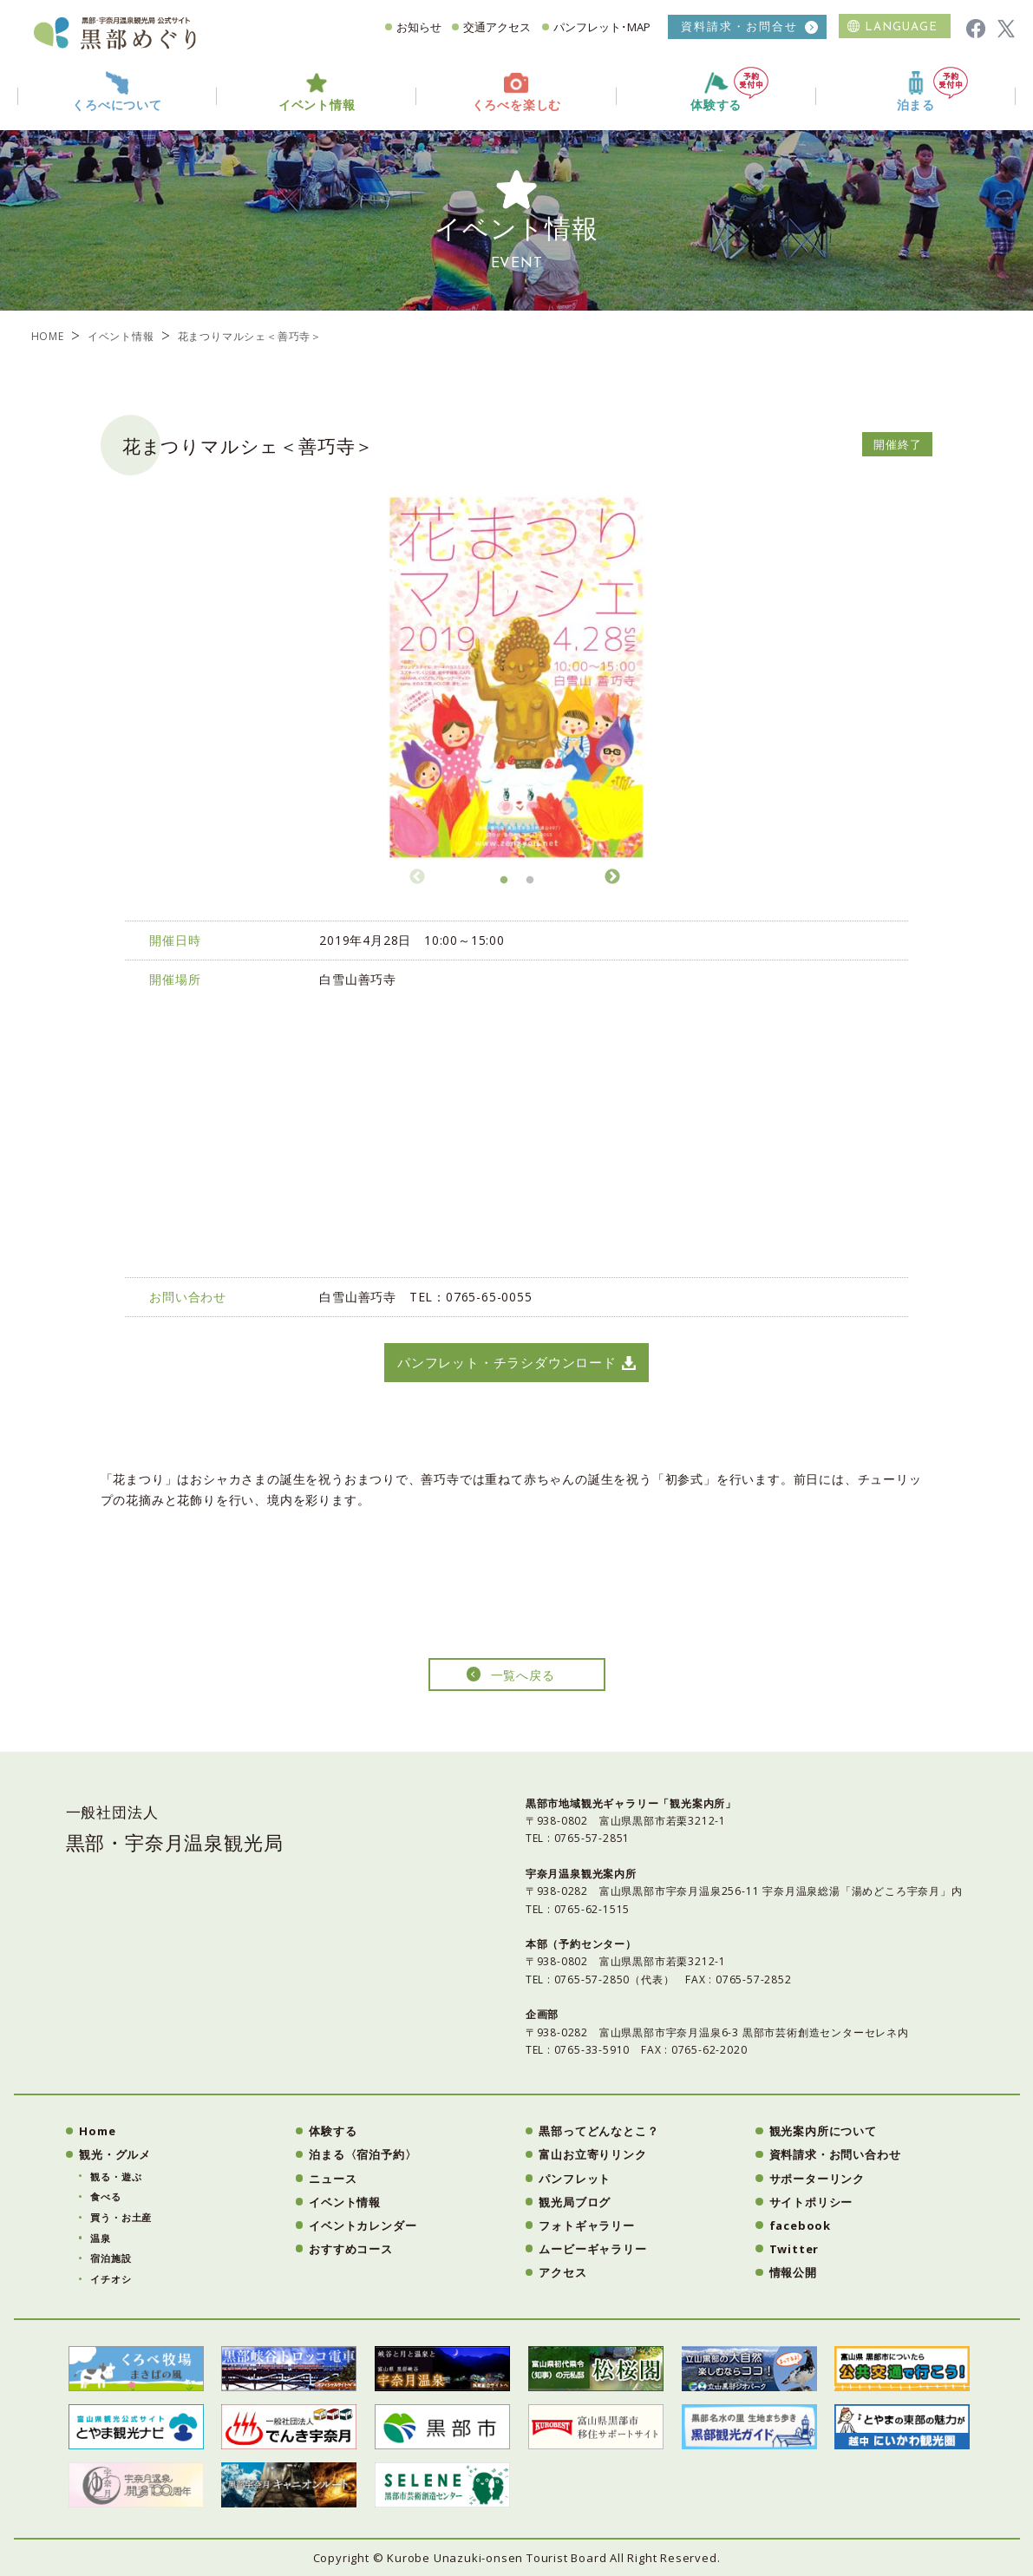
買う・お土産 (121, 2217)
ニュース (332, 2178)
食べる (105, 2196)
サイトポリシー (811, 2202)
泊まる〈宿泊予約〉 (362, 2154)
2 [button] (530, 885)
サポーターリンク (817, 2178)
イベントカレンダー (362, 2225)
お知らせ (418, 27)
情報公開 (793, 2272)
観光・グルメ (115, 2154)
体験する (729, 90)
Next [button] (612, 874)
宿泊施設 (110, 2258)
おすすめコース (351, 2249)
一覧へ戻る (523, 1675)
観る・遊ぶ (115, 2176)
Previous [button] (417, 874)
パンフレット (575, 2178)
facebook (800, 2225)
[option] (517, 677)
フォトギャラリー (586, 2225)
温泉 (100, 2238)
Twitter (794, 2249)
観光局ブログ (575, 2202)
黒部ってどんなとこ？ (598, 2131)
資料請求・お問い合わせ (835, 2154)
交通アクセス (497, 27)
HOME (47, 336)
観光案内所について (823, 2131)
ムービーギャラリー (592, 2249)
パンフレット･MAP (602, 27)
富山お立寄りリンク (592, 2154)
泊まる (932, 90)
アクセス (562, 2272)
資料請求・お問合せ (739, 26)
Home (97, 2131)
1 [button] (504, 885)
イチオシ (110, 2278)
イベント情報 (121, 336)
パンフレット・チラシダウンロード (507, 1362)
